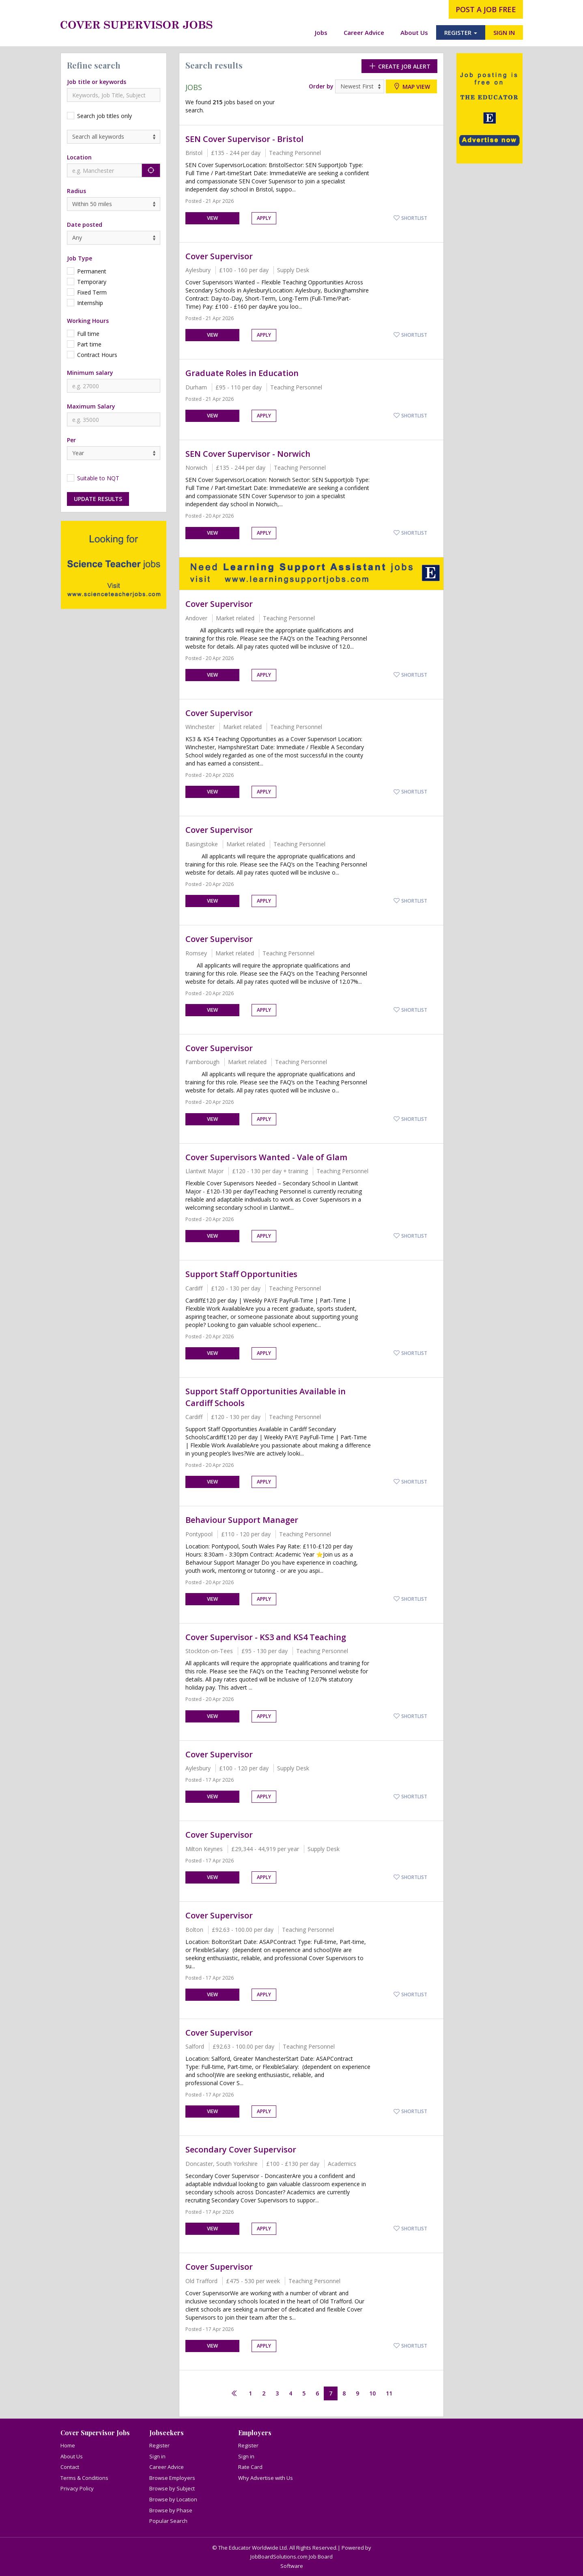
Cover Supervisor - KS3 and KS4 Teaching (265, 1637)
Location (79, 157)
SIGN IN (504, 32)
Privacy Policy (77, 2488)
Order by (321, 86)
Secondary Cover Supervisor (240, 2149)
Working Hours (88, 321)
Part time (89, 344)
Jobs (321, 32)
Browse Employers (172, 2477)
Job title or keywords (96, 82)
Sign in (157, 2456)
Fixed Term (92, 292)
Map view (411, 86)
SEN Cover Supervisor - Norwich (247, 453)
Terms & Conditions (84, 2477)
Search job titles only (104, 116)
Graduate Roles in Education (242, 373)
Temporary (91, 282)
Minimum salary (90, 372)
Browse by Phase (170, 2510)
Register (159, 2445)
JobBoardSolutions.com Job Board (291, 2556)
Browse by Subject (172, 2488)
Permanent (91, 271)
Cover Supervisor (219, 256)
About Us (414, 32)
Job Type (79, 258)
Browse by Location (173, 2499)
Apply (264, 218)
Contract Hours (97, 355)
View (212, 218)
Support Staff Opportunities (241, 1274)
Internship (90, 303)
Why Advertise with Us (265, 2477)
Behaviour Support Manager (241, 1519)
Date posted (84, 224)
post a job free (486, 9)
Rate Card (250, 2467)
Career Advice (364, 32)
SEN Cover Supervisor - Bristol (244, 138)
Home (67, 2445)
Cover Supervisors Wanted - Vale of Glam (266, 1157)
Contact (69, 2467)
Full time (88, 334)
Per (71, 440)
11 (389, 2393)
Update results (98, 499)
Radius (76, 191)
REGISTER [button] (460, 32)
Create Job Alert (399, 66)
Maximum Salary (91, 406)
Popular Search (168, 2520)
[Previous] (234, 2394)
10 (372, 2393)
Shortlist (410, 218)
